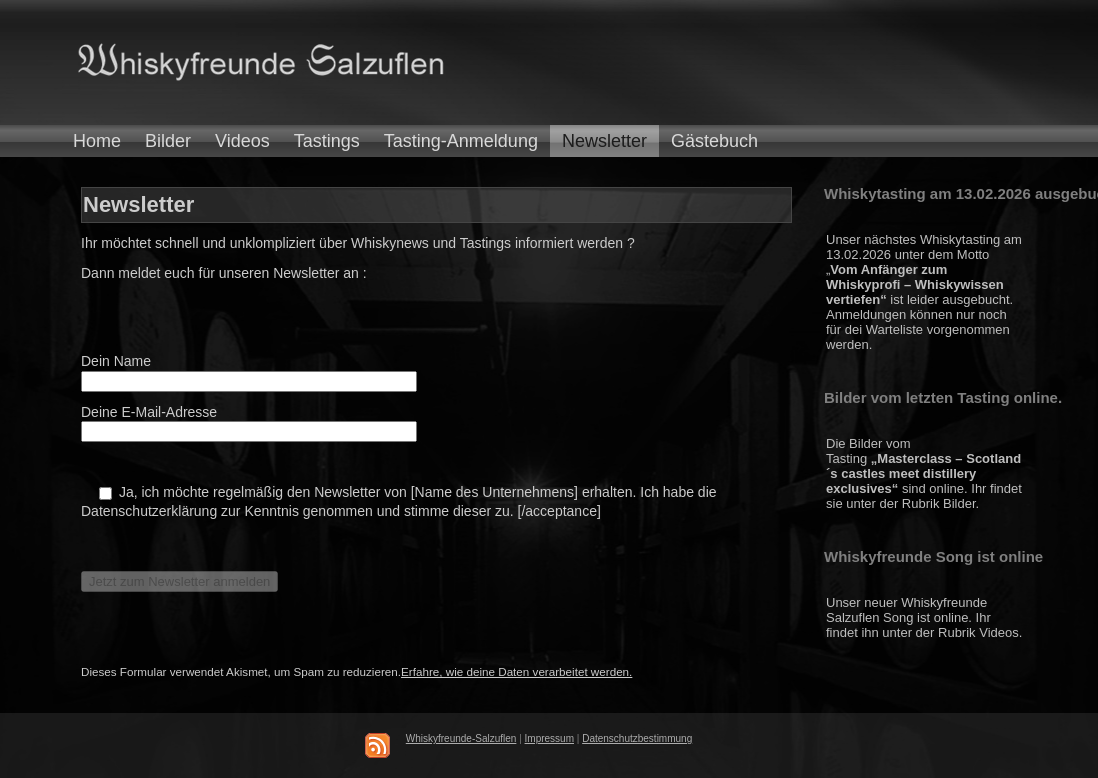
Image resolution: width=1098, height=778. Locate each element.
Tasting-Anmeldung (461, 141)
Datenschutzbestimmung (637, 738)
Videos (242, 141)
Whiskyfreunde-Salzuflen (461, 738)
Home (97, 141)
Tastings (327, 141)
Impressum (549, 738)
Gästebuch (714, 141)
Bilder (168, 141)
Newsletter (604, 141)
